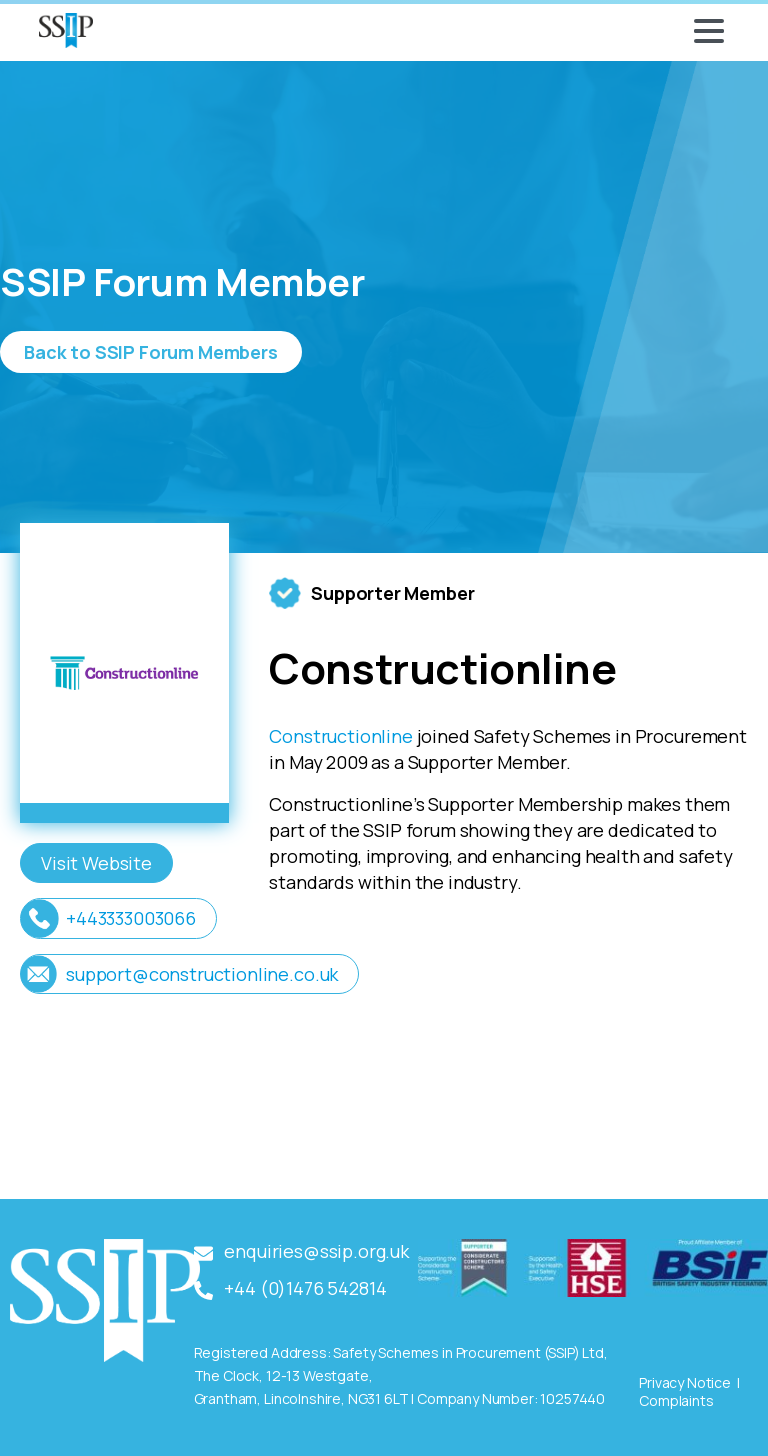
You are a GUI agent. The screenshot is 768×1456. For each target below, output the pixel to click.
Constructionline (340, 736)
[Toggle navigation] (709, 31)
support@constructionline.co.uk (202, 974)
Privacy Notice (685, 1382)
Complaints (676, 1400)
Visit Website (96, 863)
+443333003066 (131, 918)
